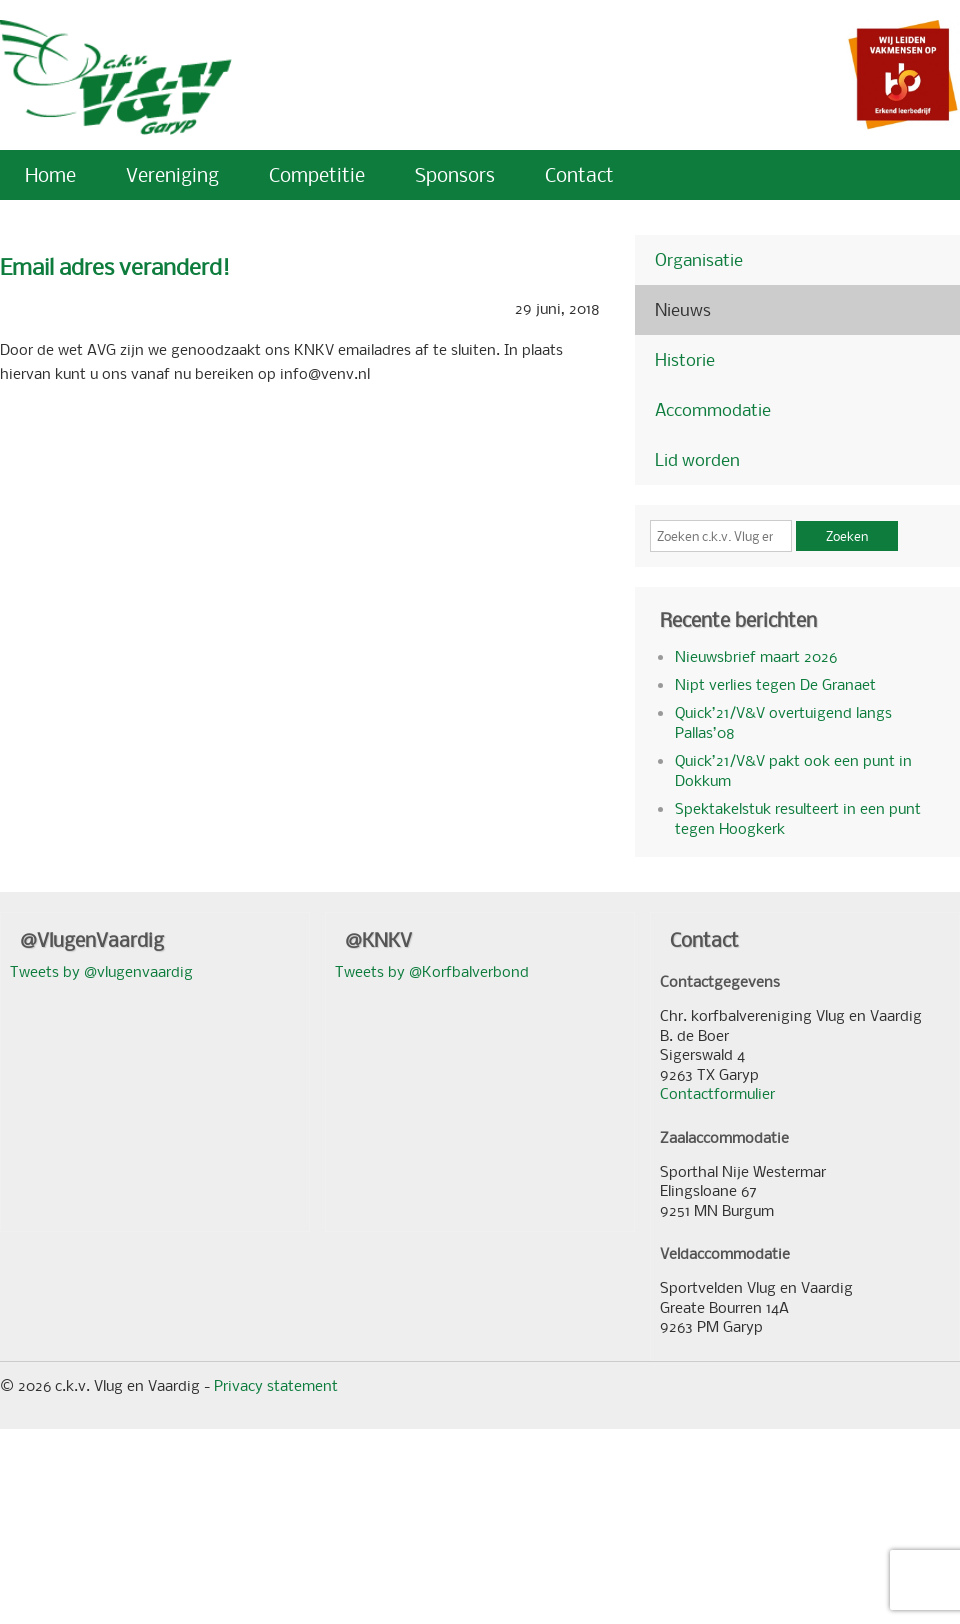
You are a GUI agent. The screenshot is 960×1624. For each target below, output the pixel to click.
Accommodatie (713, 409)
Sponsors (455, 174)
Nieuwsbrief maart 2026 (756, 656)
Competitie (317, 174)
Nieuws (683, 309)
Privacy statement (276, 1385)
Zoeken (847, 536)
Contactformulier (717, 1093)
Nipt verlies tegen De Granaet (775, 684)
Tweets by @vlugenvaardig (101, 971)
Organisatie (699, 259)
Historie (685, 359)
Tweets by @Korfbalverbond (432, 971)
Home (50, 174)
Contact (579, 174)
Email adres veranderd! (115, 266)
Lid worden (697, 459)
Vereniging (172, 174)
